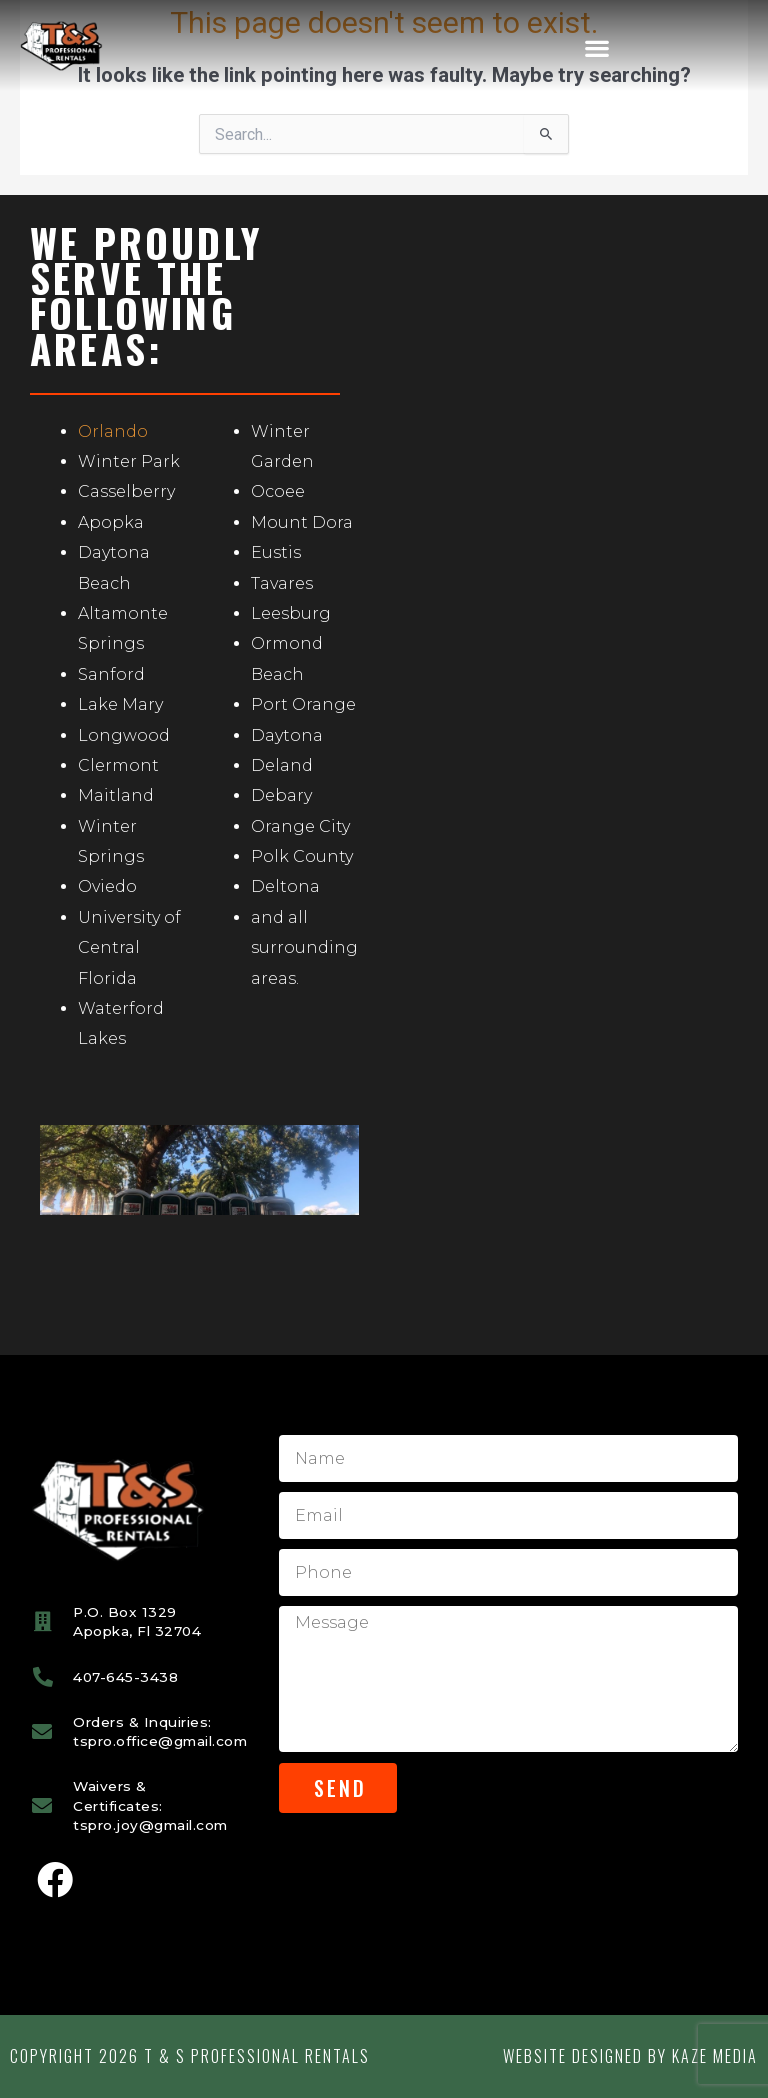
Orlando (113, 431)
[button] (596, 47)
